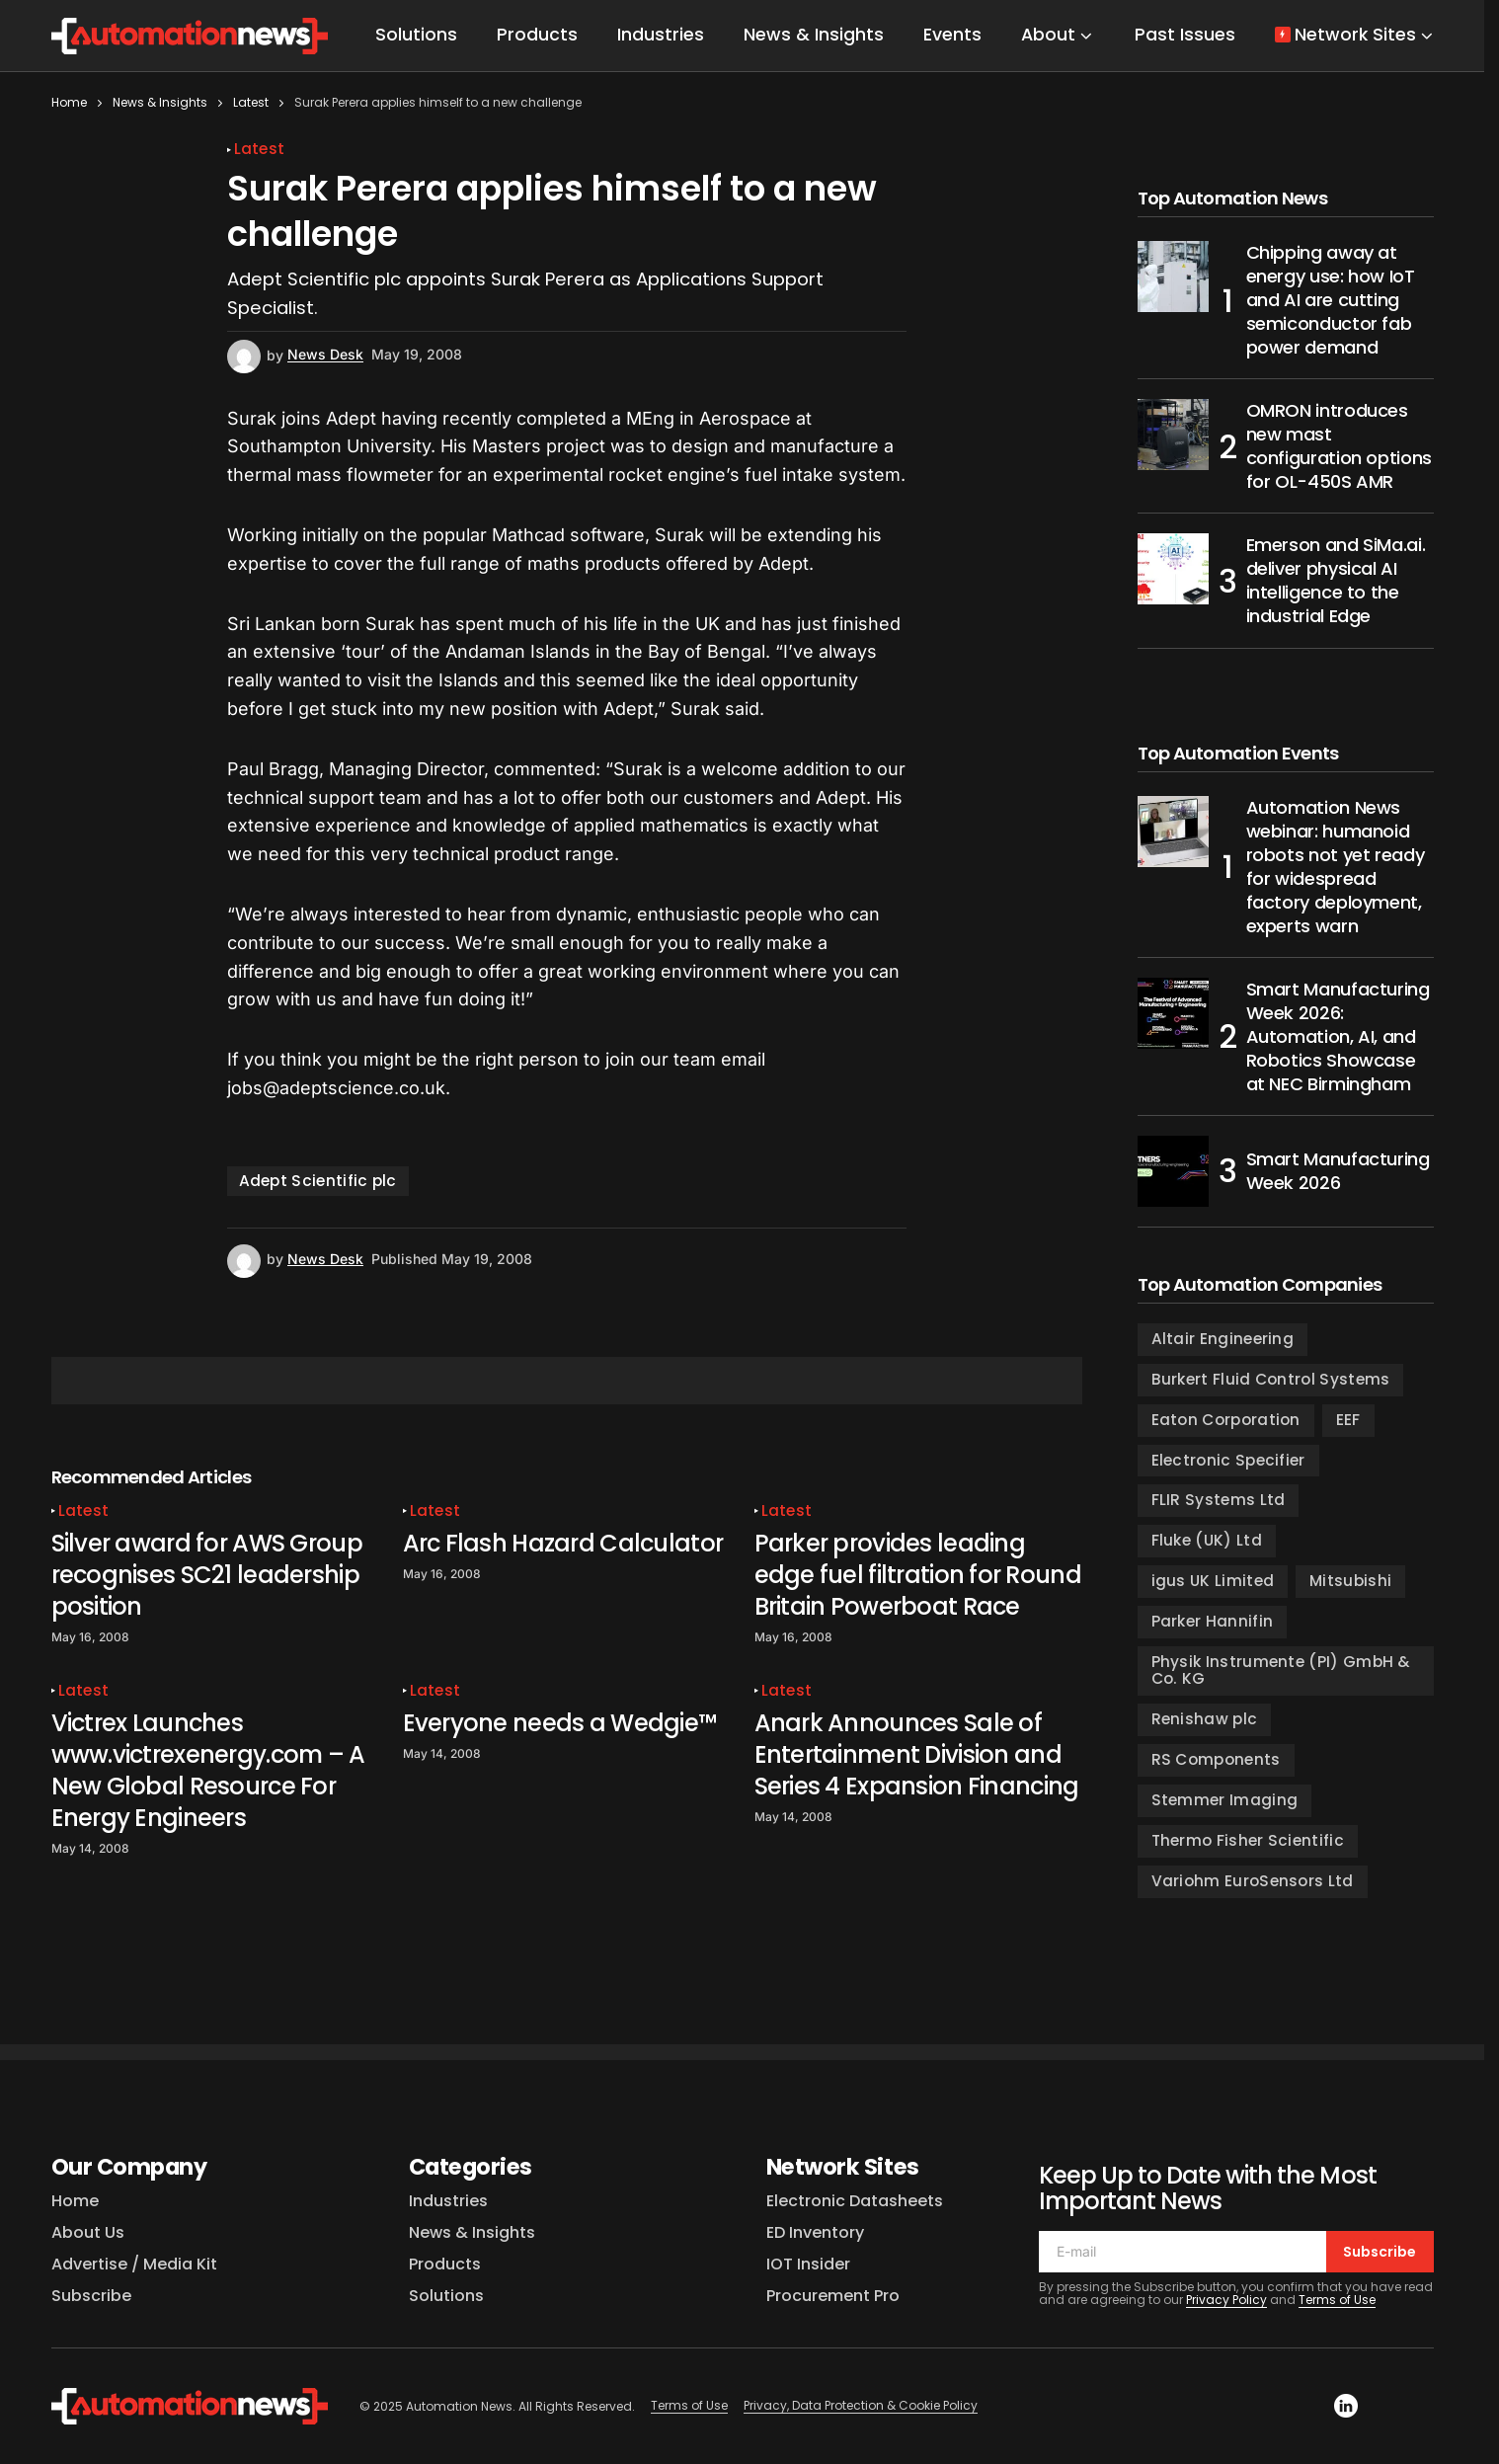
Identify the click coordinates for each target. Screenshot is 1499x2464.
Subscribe (91, 2295)
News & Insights (160, 102)
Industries (448, 2200)
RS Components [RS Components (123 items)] (1216, 1759)
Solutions (446, 2295)
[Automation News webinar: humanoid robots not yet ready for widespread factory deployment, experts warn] (1173, 831)
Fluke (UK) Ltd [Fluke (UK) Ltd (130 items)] (1206, 1540)
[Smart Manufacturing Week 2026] (1173, 1171)
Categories (471, 2167)
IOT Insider (808, 2264)
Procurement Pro (833, 2295)
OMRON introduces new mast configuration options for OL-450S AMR (1339, 446)
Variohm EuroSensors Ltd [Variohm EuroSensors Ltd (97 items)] (1252, 1880)
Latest (251, 102)
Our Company (129, 2167)
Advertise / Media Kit (134, 2264)
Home (69, 102)
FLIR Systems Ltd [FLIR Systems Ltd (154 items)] (1218, 1499)
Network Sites (842, 2167)
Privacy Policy (1226, 2299)
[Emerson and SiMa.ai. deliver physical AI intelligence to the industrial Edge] (1173, 568)
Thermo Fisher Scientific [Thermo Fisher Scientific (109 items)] (1247, 1840)
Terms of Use (1337, 2299)
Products (445, 2264)
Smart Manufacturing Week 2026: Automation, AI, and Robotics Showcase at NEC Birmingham (1338, 1037)
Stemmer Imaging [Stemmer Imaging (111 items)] (1225, 1799)
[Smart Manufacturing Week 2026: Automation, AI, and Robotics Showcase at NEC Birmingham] (1173, 1013)
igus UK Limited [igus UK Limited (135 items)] (1213, 1580)
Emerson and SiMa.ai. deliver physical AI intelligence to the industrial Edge (1336, 580)
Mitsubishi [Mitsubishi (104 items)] (1350, 1580)
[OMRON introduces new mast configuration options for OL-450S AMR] (1173, 434)
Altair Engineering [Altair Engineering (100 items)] (1223, 1338)
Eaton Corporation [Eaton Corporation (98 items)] (1226, 1419)
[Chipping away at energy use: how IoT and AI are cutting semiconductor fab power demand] (1173, 276)
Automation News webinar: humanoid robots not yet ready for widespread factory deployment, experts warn (1335, 867)
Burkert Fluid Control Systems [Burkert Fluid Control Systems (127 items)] (1270, 1379)
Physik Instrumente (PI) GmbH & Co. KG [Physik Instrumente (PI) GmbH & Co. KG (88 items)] (1281, 1670)
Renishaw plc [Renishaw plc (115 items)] (1204, 1719)
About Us (87, 2232)
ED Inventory (815, 2232)
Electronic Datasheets (854, 2200)
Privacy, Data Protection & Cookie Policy (861, 2405)
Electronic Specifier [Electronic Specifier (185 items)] (1228, 1460)
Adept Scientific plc (318, 1180)
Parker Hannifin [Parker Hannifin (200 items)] (1212, 1621)
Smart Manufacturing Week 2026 (1338, 1171)
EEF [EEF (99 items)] (1348, 1419)
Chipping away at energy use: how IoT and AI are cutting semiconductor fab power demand (1330, 300)
